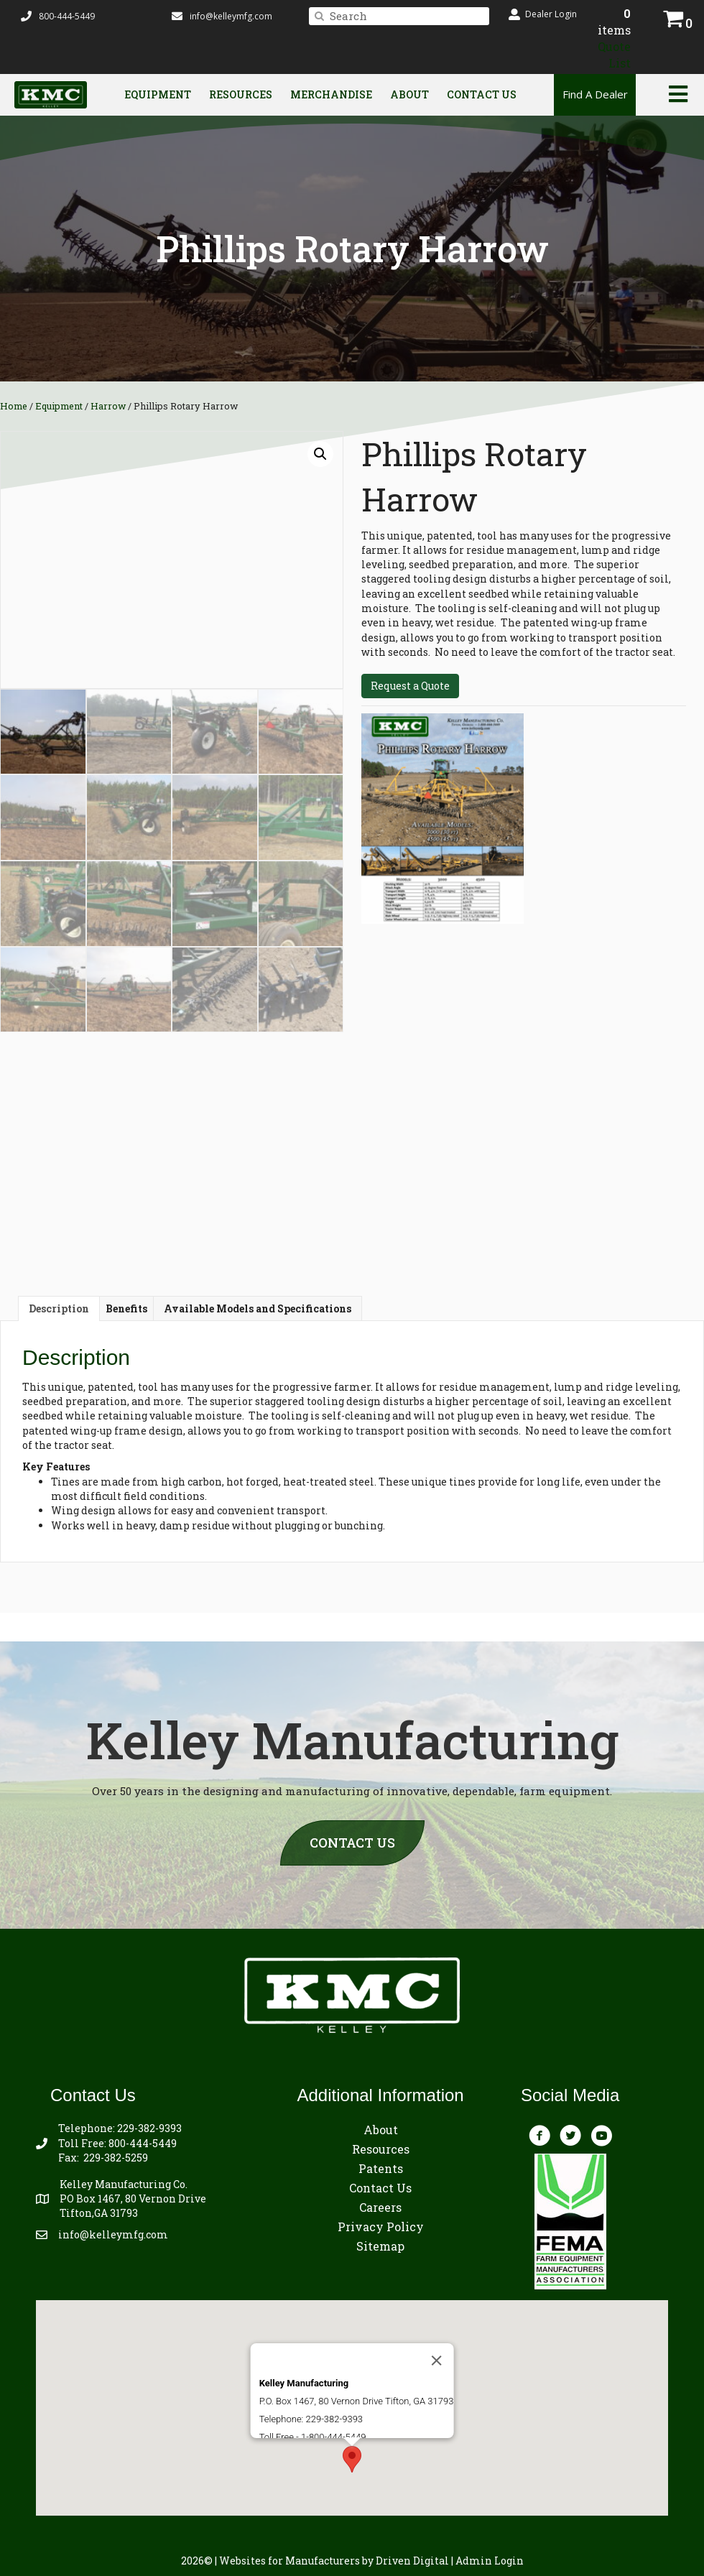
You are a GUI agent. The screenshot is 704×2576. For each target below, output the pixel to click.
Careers (380, 2207)
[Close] (436, 2306)
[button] (543, 13)
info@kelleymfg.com (231, 16)
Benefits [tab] (126, 1308)
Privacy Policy (381, 2226)
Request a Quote (410, 685)
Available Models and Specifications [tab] (257, 1308)
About (409, 94)
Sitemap (380, 2245)
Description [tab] (59, 1308)
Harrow (108, 406)
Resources (240, 94)
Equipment (157, 94)
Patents (380, 2168)
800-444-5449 (142, 2143)
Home (13, 406)
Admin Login (489, 2560)
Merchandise (331, 94)
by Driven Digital (334, 2560)
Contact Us (482, 94)
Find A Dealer (595, 94)
